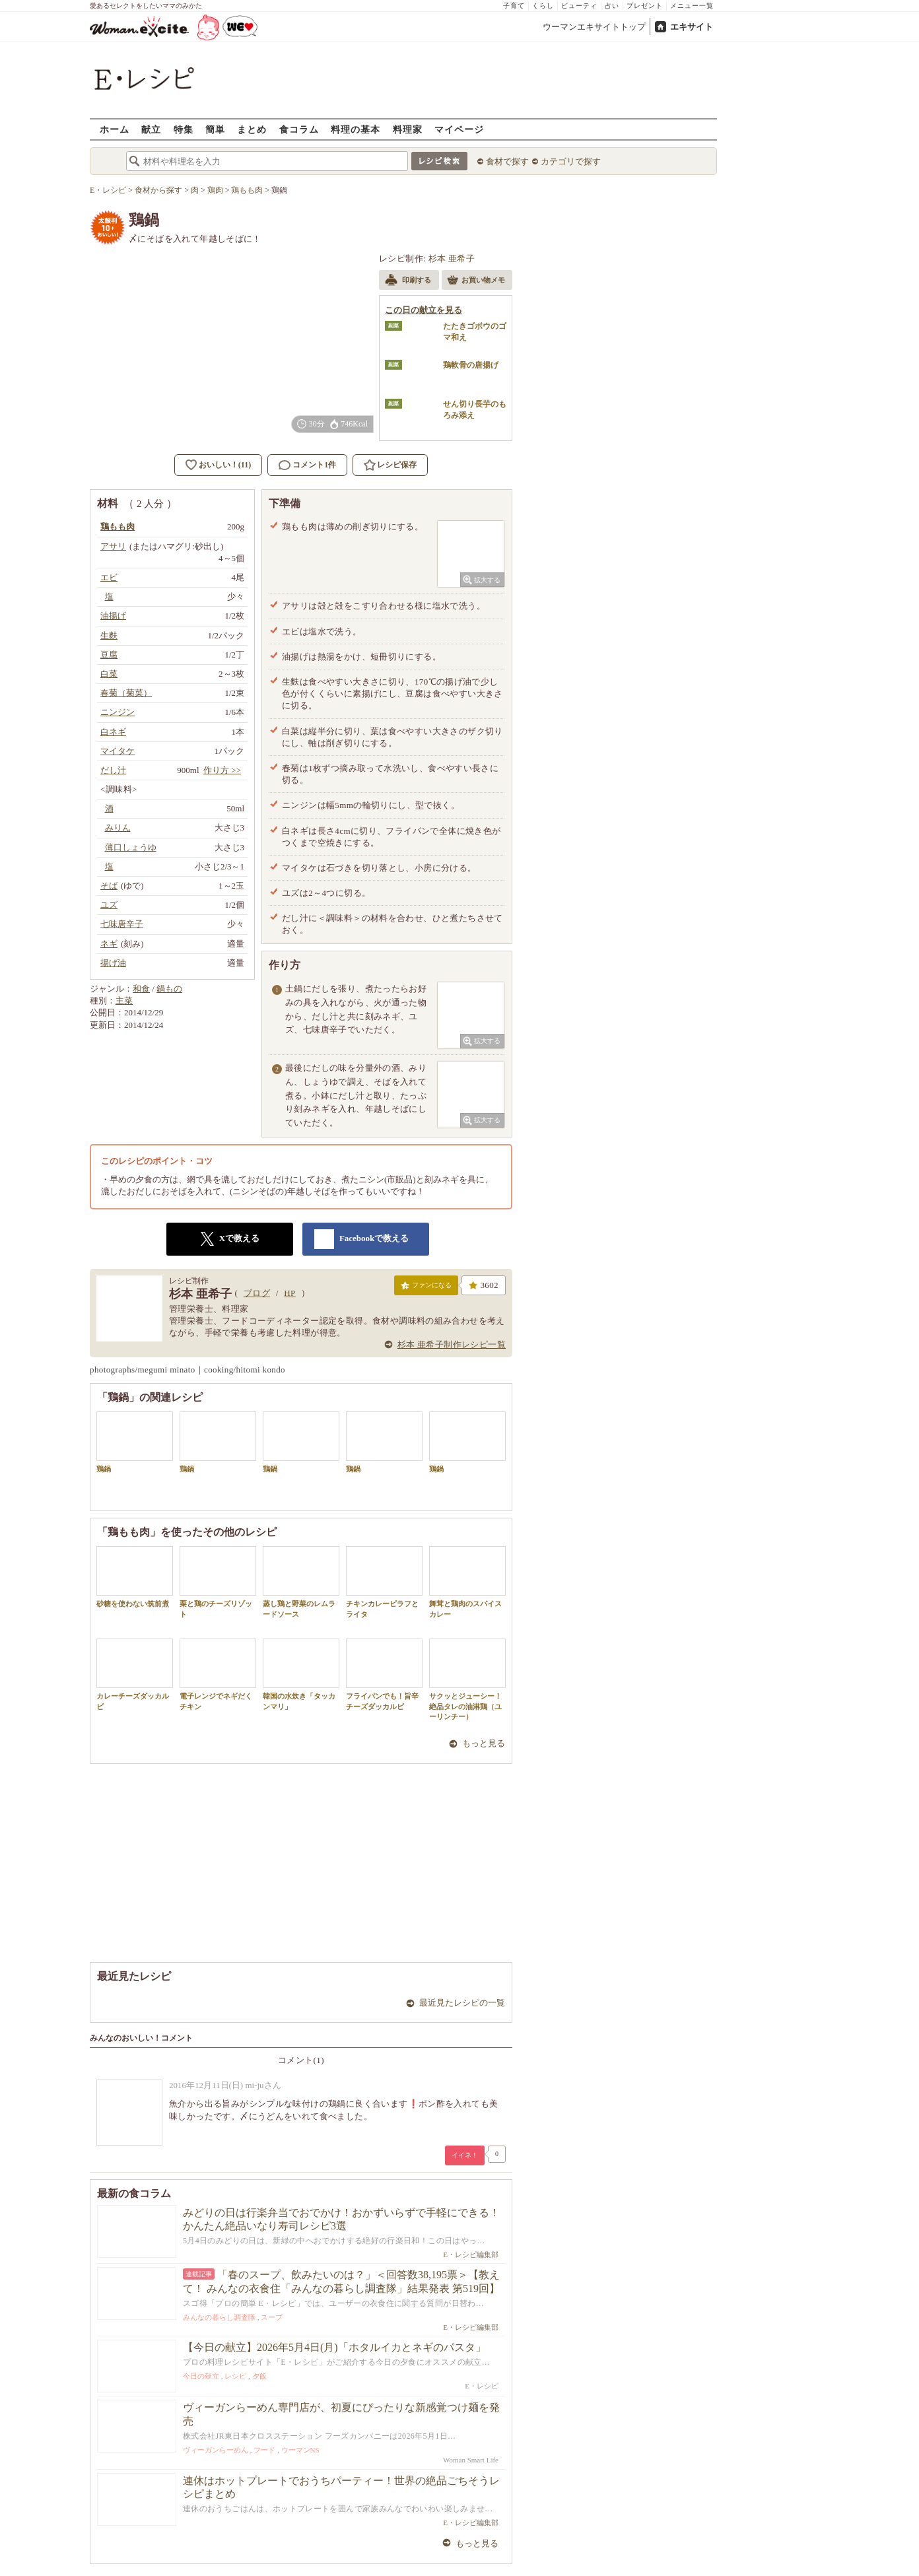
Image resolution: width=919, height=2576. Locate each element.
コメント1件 (307, 465)
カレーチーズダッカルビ (134, 1674)
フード (264, 2450)
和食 (141, 989)
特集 (183, 129)
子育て (514, 5)
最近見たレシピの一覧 (462, 2003)
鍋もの (169, 989)
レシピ (235, 2376)
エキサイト (691, 27)
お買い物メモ (476, 281)
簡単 (215, 129)
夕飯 (259, 2376)
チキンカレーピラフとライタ (384, 1581)
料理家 (408, 129)
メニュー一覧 (692, 5)
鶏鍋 (134, 1442)
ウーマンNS (300, 2450)
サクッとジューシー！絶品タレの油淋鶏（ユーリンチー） (467, 1679)
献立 (151, 129)
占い (612, 5)
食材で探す (507, 161)
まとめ (252, 129)
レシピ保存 (397, 464)
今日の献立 (201, 2376)
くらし (543, 5)
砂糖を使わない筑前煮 (134, 1577)
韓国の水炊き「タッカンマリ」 (301, 1674)
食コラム (299, 129)
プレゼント (645, 5)
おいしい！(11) (225, 464)
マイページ (459, 129)
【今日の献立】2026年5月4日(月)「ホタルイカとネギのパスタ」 (334, 2347)
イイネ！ (465, 2155)
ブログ (257, 1293)
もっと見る (483, 1743)
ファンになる (426, 1288)
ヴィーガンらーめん (215, 2450)
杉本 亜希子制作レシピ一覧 (451, 1344)
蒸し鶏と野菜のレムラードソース (301, 1581)
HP (289, 1293)
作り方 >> (222, 770)
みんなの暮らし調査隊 (219, 2317)
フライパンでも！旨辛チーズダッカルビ (384, 1674)
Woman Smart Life (470, 2460)
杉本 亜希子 (451, 258)
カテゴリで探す (571, 161)
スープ (272, 2317)
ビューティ (579, 5)
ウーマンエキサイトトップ (594, 27)
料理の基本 (355, 129)
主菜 (124, 1000)
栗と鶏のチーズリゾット (218, 1581)
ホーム (114, 129)
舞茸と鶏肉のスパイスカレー (467, 1581)
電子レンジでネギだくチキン (218, 1674)
